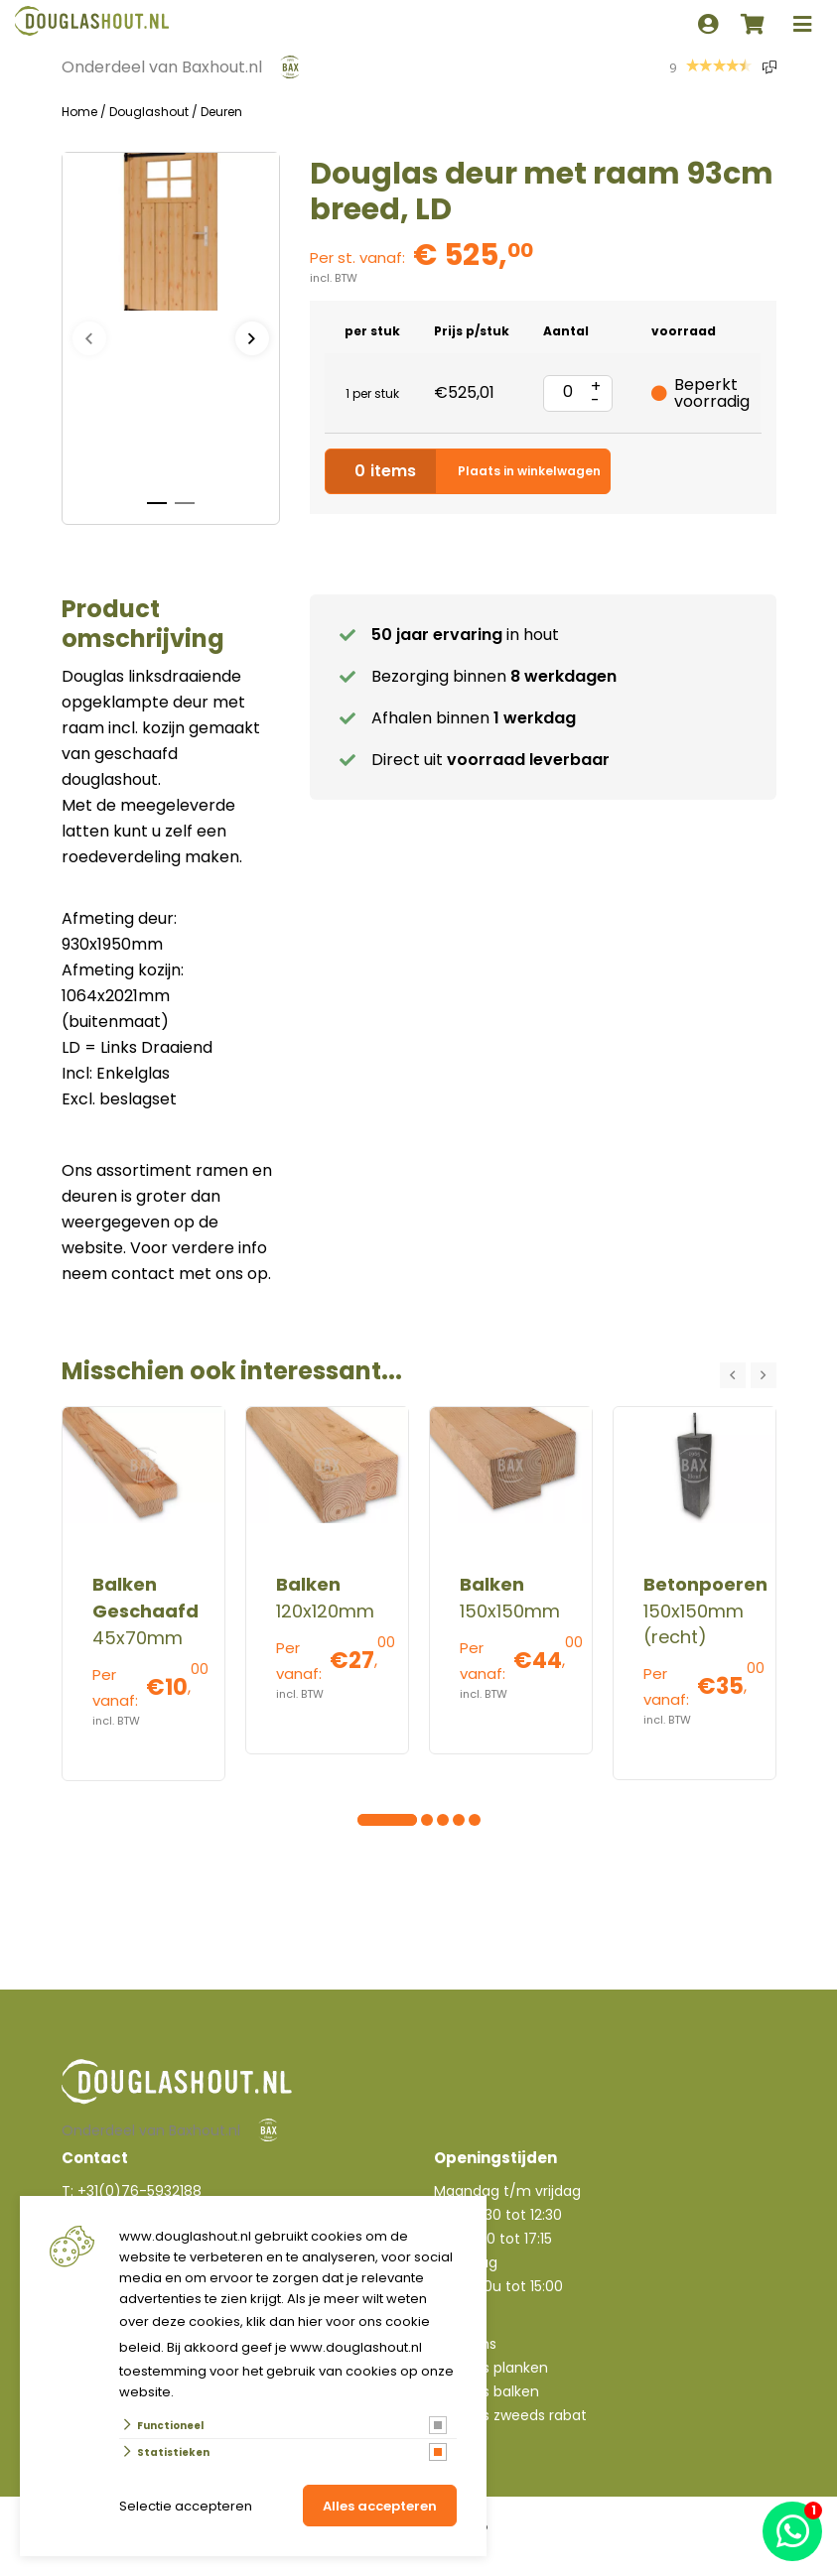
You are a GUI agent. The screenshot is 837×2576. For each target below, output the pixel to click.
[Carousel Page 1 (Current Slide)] (363, 1820)
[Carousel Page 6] (443, 1820)
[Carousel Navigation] (748, 1375)
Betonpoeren (705, 1584)
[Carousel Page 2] (379, 1820)
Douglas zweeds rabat (510, 2415)
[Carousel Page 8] (475, 1820)
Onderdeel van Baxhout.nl (162, 67)
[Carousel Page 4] (411, 1820)
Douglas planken (491, 2368)
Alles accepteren (380, 2506)
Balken (308, 1584)
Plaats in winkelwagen (468, 471)
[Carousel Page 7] (459, 1820)
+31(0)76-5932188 (139, 2191)
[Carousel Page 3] (395, 1820)
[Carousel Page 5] (427, 1820)
